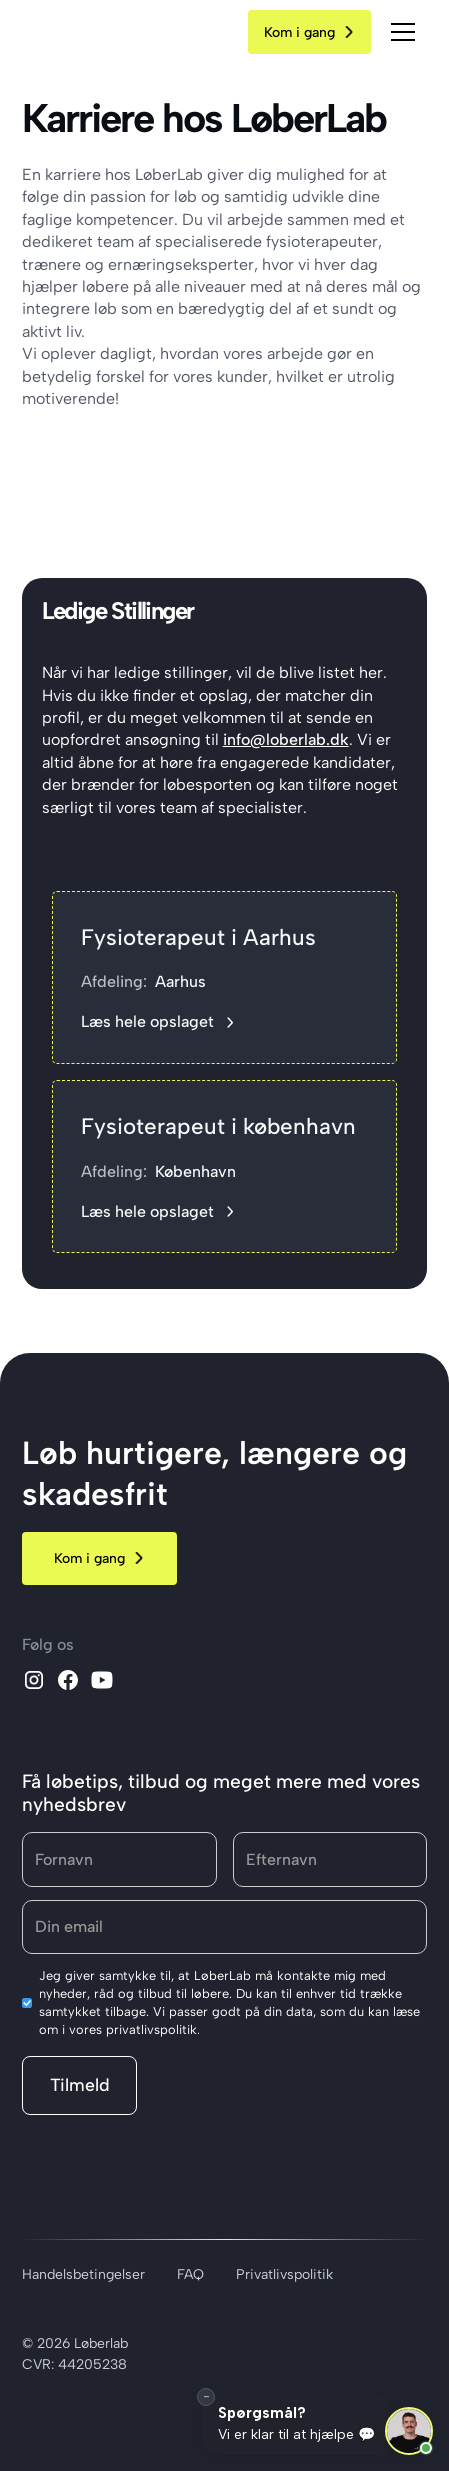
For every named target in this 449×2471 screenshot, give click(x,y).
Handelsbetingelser (83, 2274)
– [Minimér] (206, 2395)
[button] (403, 32)
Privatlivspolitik (284, 2274)
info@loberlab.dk (286, 739)
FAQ (190, 2274)
